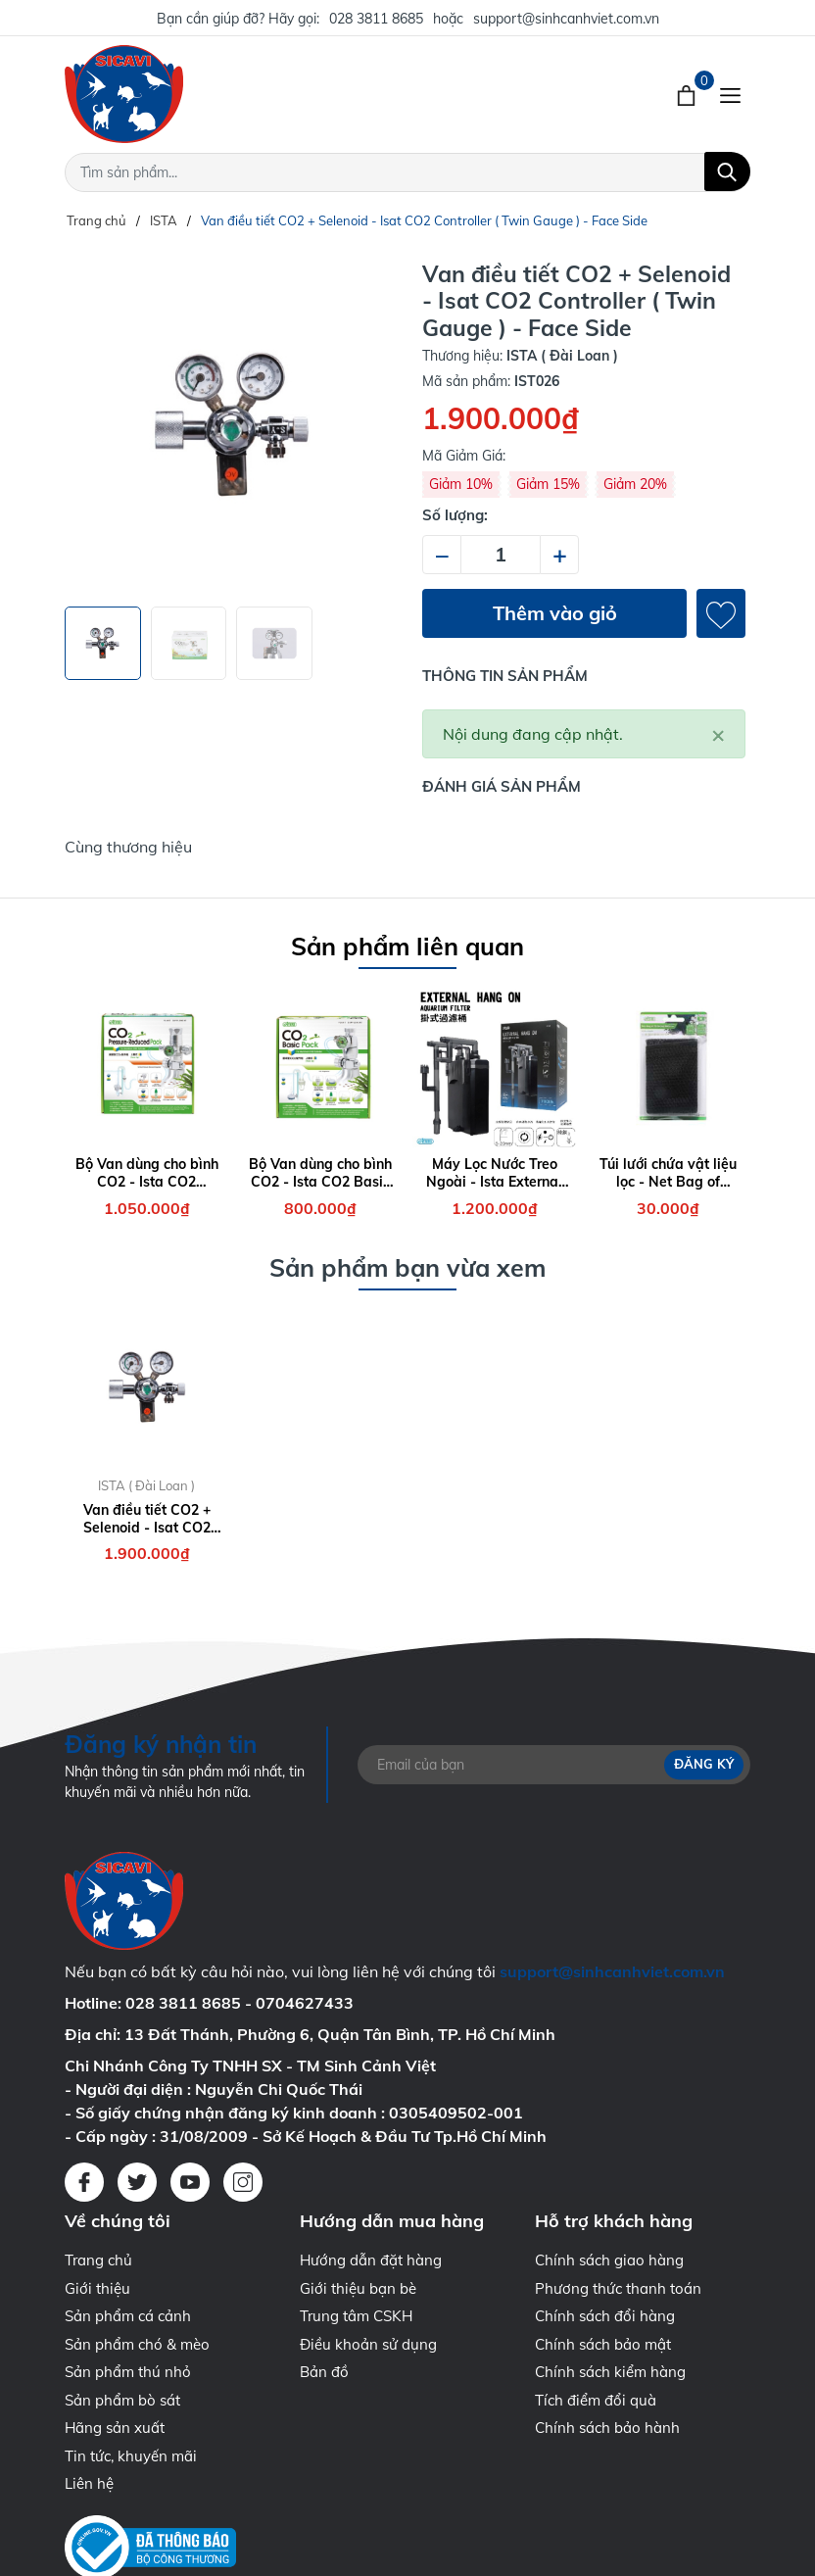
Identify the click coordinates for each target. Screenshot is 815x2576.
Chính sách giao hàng (609, 2260)
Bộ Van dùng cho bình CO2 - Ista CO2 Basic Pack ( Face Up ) (320, 1173)
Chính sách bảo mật (603, 2344)
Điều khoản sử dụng (368, 2344)
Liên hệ (89, 2483)
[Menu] (730, 94)
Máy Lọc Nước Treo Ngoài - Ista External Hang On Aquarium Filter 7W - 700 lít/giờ (494, 1173)
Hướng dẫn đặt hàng (371, 2260)
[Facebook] (84, 2182)
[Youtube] (190, 2182)
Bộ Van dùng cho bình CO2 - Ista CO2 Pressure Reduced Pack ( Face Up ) (146, 1173)
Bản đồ (324, 2371)
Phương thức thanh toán (618, 2288)
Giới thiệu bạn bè (358, 2288)
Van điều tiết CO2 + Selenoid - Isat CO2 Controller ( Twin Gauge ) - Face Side (146, 1518)
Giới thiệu (97, 2288)
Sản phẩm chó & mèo (137, 2344)
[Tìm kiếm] (727, 171)
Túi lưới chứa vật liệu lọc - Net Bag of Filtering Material (668, 1173)
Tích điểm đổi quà (595, 2400)
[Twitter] (137, 2182)
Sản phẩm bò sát (122, 2400)
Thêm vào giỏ (555, 613)
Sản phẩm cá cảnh (128, 2316)
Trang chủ (98, 2260)
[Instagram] (243, 2182)
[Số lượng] (500, 554)
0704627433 (305, 2003)
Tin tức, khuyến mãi (131, 2456)
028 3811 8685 (376, 18)
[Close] (718, 733)
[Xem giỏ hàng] (688, 94)
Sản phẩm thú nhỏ (128, 2371)
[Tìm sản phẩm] (407, 172)
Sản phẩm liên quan (407, 946)
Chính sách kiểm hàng (610, 2371)
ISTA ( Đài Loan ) (146, 1485)
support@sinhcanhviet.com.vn (566, 18)
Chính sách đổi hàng (605, 2316)
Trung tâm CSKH (356, 2316)
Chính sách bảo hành (607, 2427)
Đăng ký (704, 1764)
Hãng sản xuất (115, 2427)
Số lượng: (455, 515)
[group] (231, 426)
